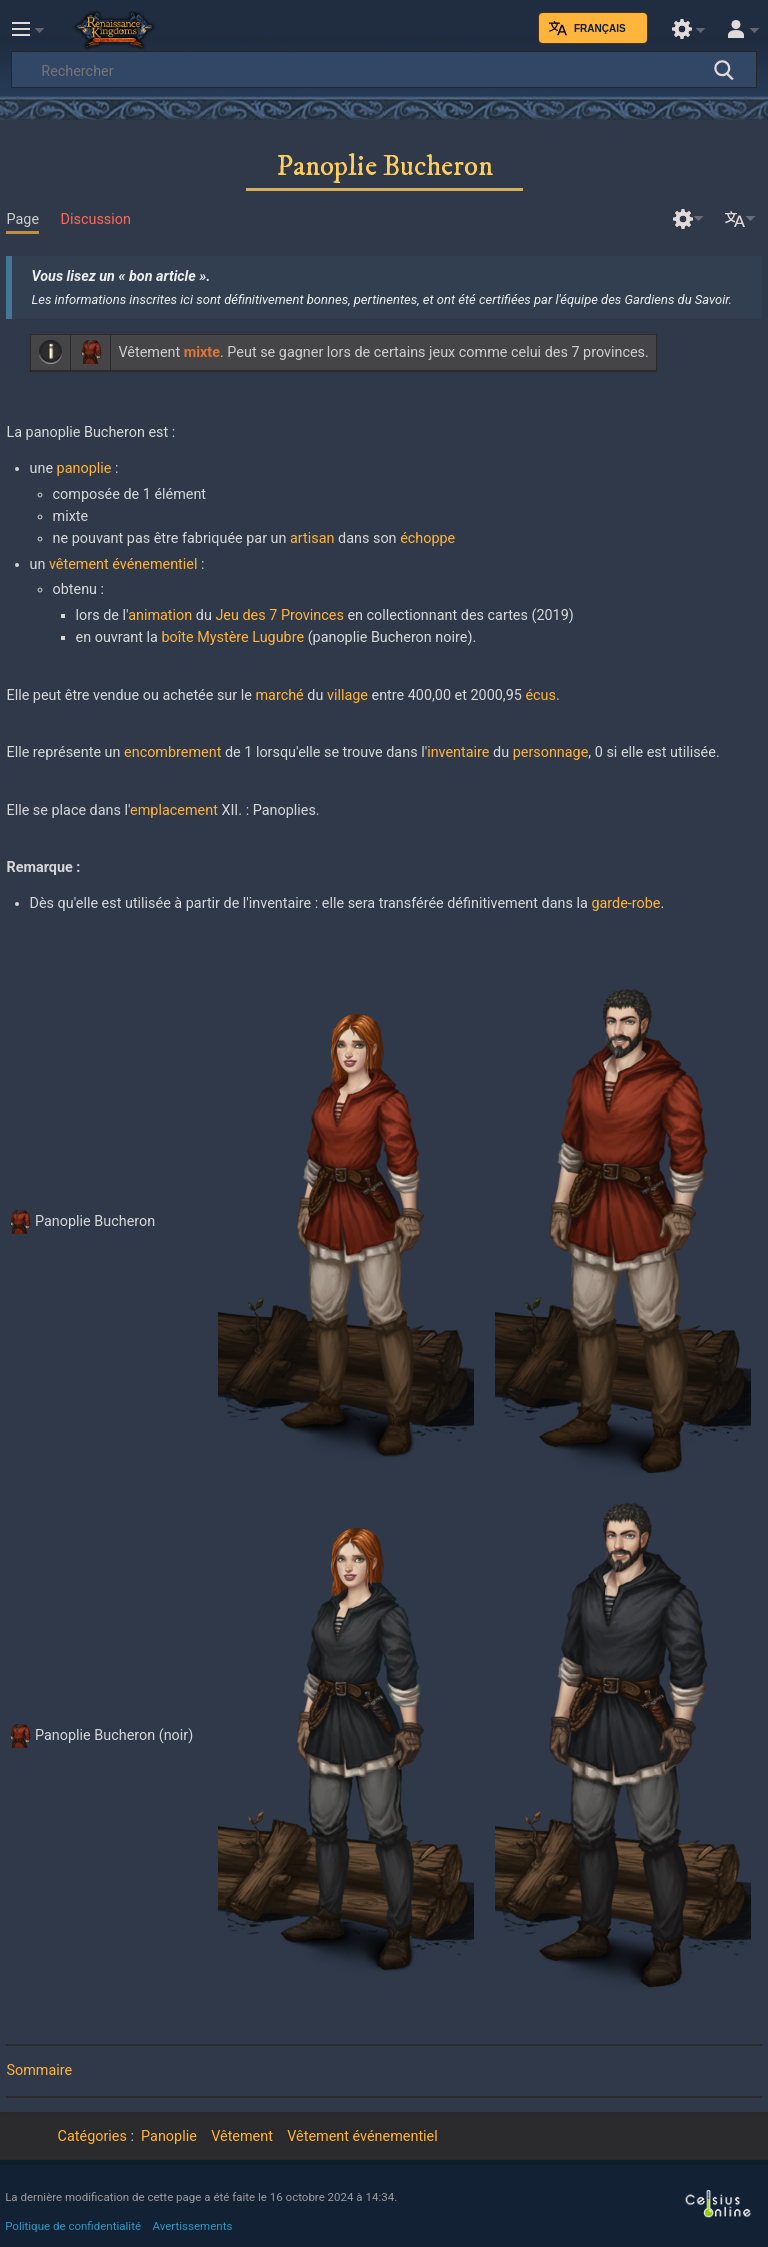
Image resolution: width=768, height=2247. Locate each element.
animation (160, 615)
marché (279, 695)
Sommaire (39, 2070)
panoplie (84, 468)
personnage (551, 752)
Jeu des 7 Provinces (279, 615)
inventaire (458, 752)
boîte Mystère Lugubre (232, 637)
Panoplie (169, 2136)
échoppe (427, 538)
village (347, 695)
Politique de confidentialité (73, 2226)
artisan (312, 538)
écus (540, 695)
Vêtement (242, 2136)
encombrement (172, 752)
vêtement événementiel (123, 564)
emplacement (174, 810)
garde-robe (625, 903)
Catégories (92, 2136)
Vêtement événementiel (362, 2136)
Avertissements (193, 2226)
